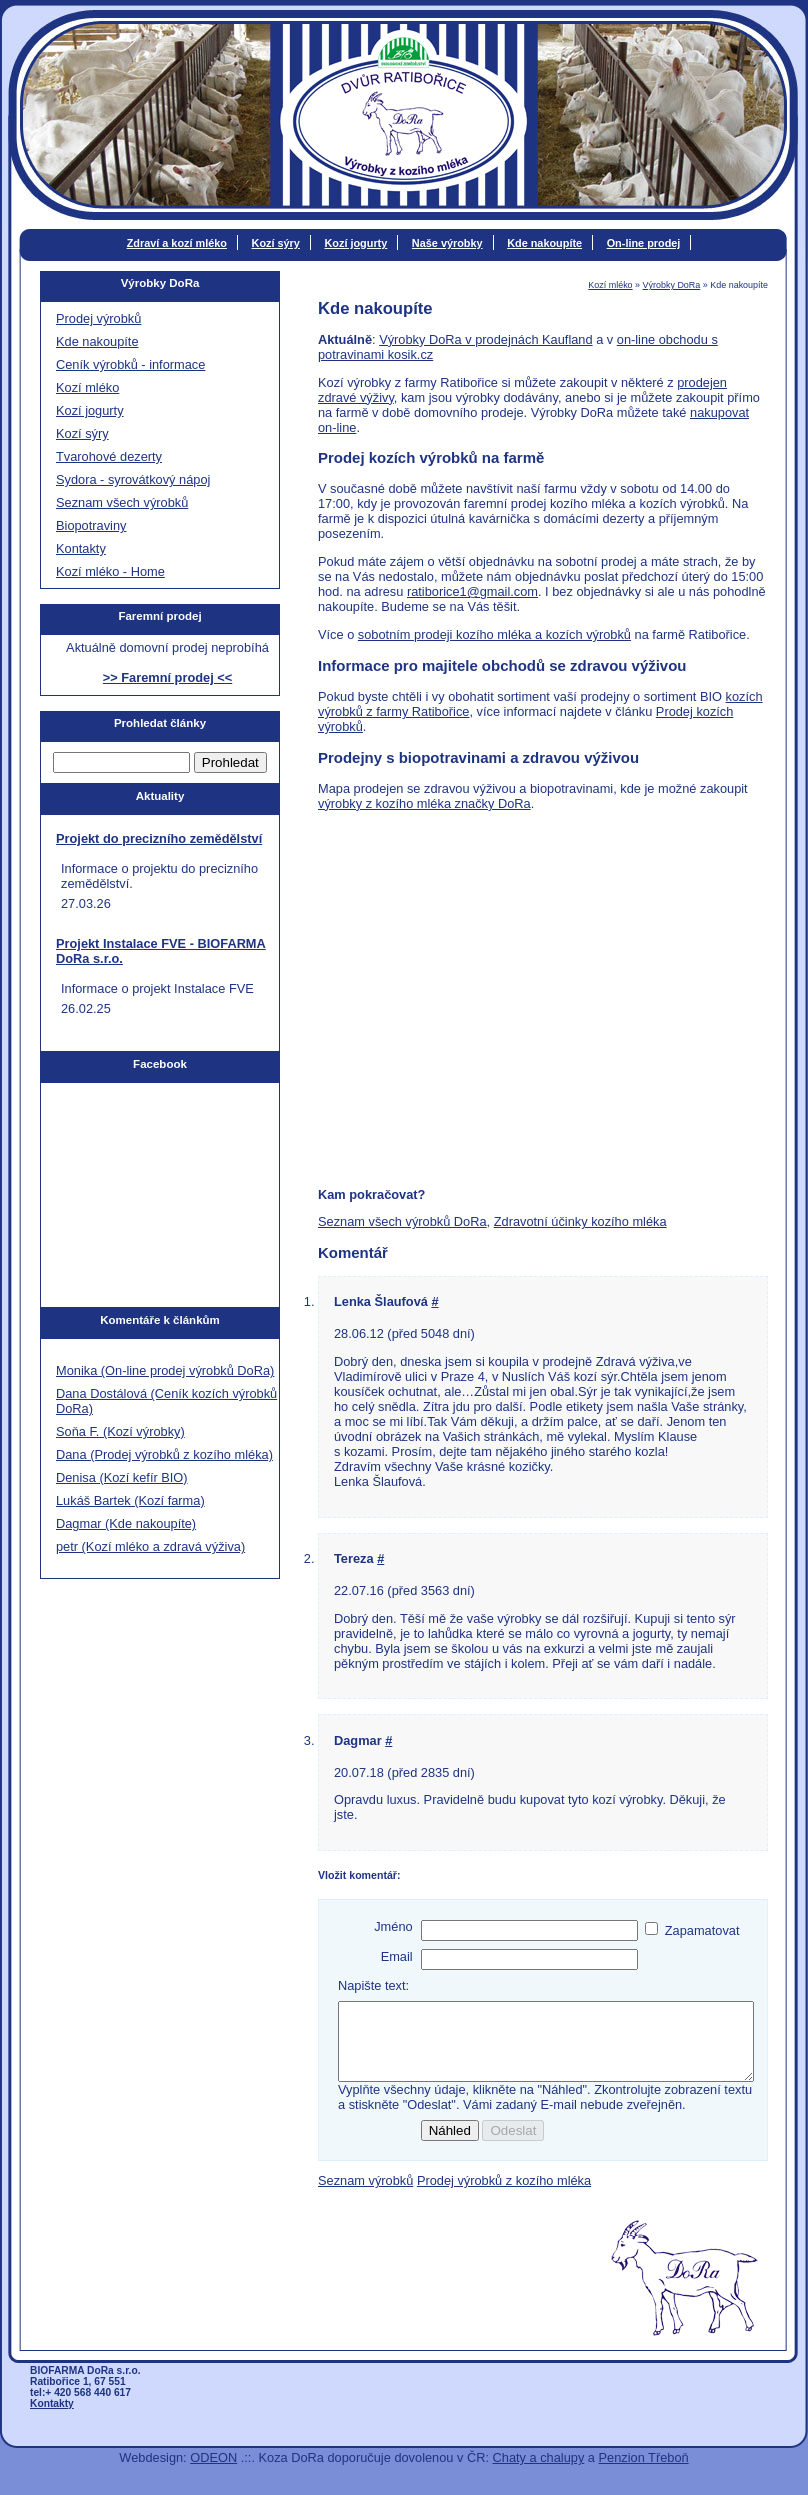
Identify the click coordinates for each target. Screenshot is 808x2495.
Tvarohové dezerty (109, 456)
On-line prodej (644, 243)
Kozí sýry (276, 243)
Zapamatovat (702, 1930)
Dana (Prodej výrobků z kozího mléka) (164, 1454)
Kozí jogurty (355, 243)
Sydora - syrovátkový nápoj (133, 479)
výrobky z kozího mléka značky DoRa (424, 803)
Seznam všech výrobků (122, 502)
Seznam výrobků (365, 2195)
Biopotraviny (91, 525)
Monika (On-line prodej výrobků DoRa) (165, 1370)
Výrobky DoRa (672, 285)
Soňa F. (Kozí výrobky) (120, 1431)
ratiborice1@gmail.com (472, 591)
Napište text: (373, 1985)
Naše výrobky (447, 243)
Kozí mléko (610, 285)
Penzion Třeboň (644, 2472)
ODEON (213, 2472)
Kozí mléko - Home (110, 571)
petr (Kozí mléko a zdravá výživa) (150, 1546)
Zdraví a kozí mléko (177, 243)
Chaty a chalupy (539, 2472)
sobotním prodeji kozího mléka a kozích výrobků (494, 634)
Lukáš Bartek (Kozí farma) (130, 1500)
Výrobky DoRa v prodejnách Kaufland (485, 339)
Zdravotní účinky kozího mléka (580, 1221)
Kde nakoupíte (544, 243)
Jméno (393, 1926)
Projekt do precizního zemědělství (159, 838)
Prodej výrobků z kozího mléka (504, 2195)
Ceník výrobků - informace (130, 364)
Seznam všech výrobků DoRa (402, 1221)
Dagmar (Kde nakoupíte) (126, 1523)
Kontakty (81, 548)
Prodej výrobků (98, 318)
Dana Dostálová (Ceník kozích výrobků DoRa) (166, 1401)
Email (397, 1956)
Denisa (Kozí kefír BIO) (122, 1477)
